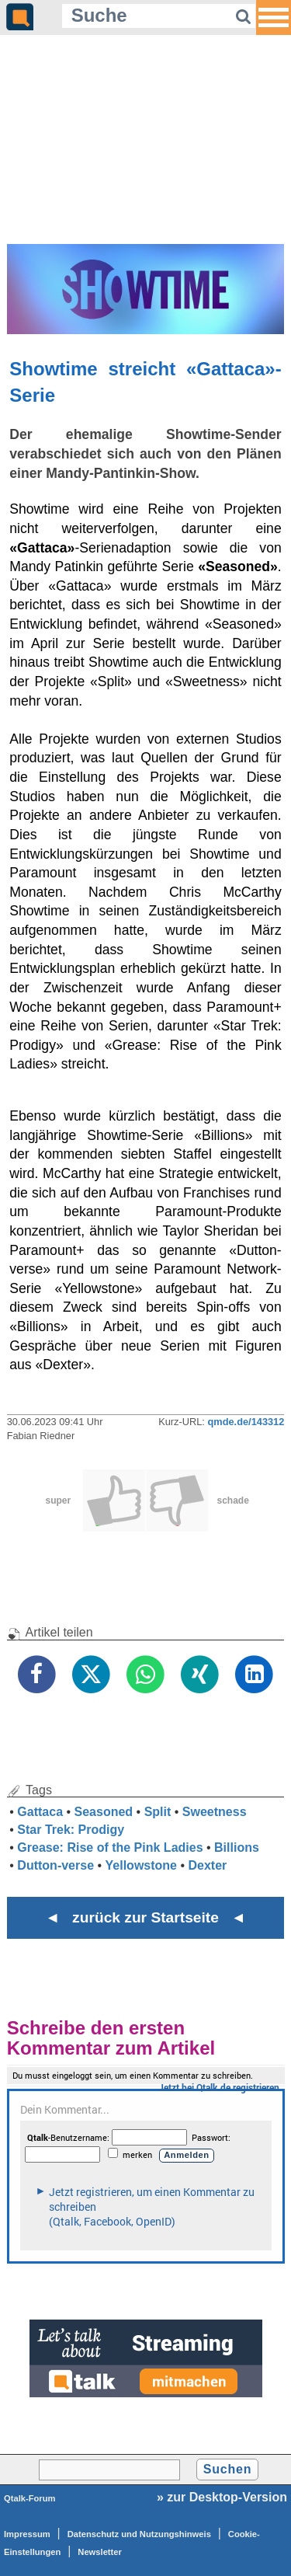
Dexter (208, 1865)
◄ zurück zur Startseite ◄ (145, 1917)
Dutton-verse (55, 1865)
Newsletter (100, 2552)
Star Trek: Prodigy (70, 1829)
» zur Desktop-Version (222, 2497)
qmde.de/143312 (245, 1421)
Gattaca (40, 1811)
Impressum (27, 2534)
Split (157, 1811)
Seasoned (103, 1811)
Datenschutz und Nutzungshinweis (139, 2534)
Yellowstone (141, 1865)
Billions (236, 1847)
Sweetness (214, 1811)
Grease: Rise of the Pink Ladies (110, 1847)
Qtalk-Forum (30, 2498)
